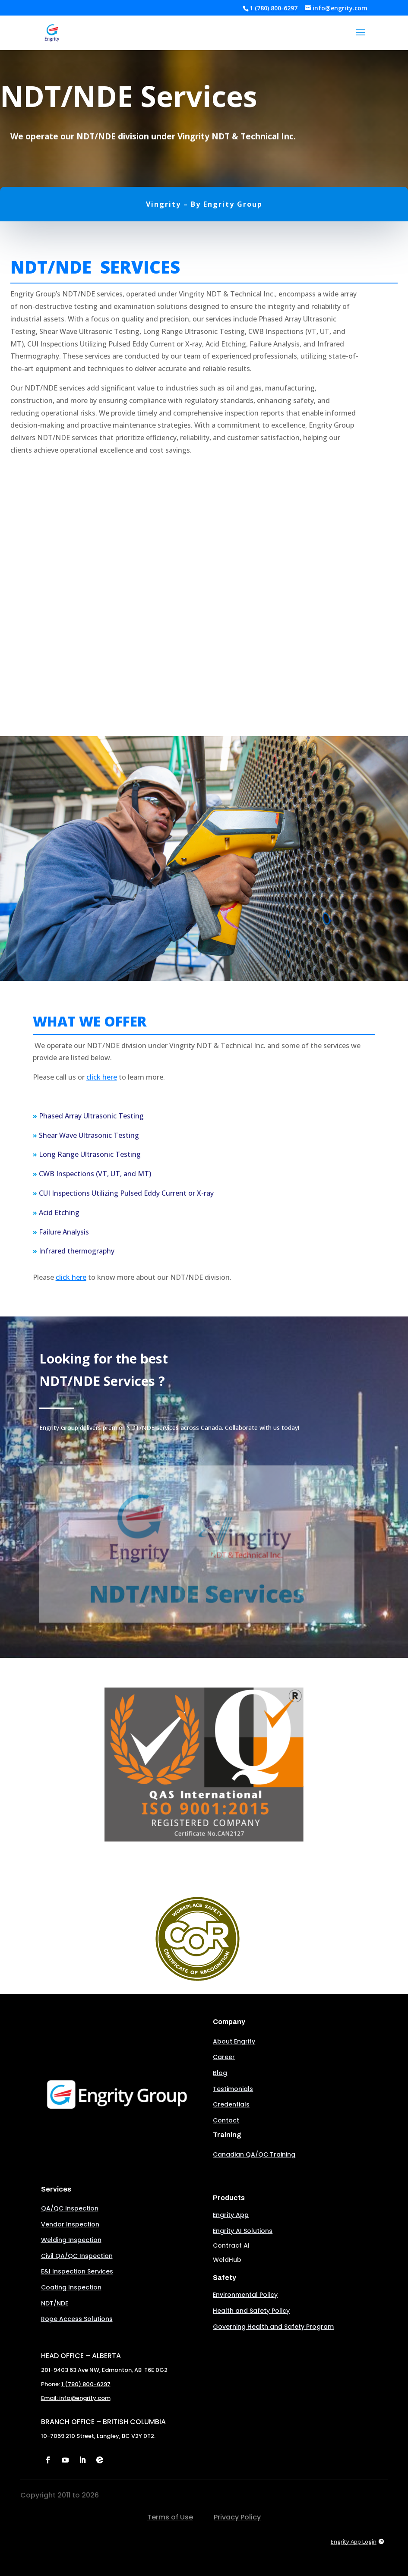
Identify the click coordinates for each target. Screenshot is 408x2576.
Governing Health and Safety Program (273, 2326)
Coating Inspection (71, 2287)
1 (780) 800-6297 (273, 8)
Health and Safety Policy (251, 2310)
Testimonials (233, 2089)
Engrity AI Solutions (242, 2230)
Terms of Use (170, 2517)
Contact (226, 2120)
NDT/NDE (54, 2303)
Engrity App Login (353, 2541)
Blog (220, 2073)
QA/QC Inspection (69, 2208)
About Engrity (234, 2041)
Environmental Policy (245, 2294)
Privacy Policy (237, 2517)
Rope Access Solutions (77, 2319)
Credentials (231, 2104)
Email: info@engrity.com (76, 2398)
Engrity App (231, 2215)
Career (224, 2057)
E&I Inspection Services (77, 2271)
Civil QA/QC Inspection (77, 2256)
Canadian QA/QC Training (254, 2154)
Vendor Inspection (70, 2224)
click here (101, 1077)
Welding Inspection (71, 2240)
